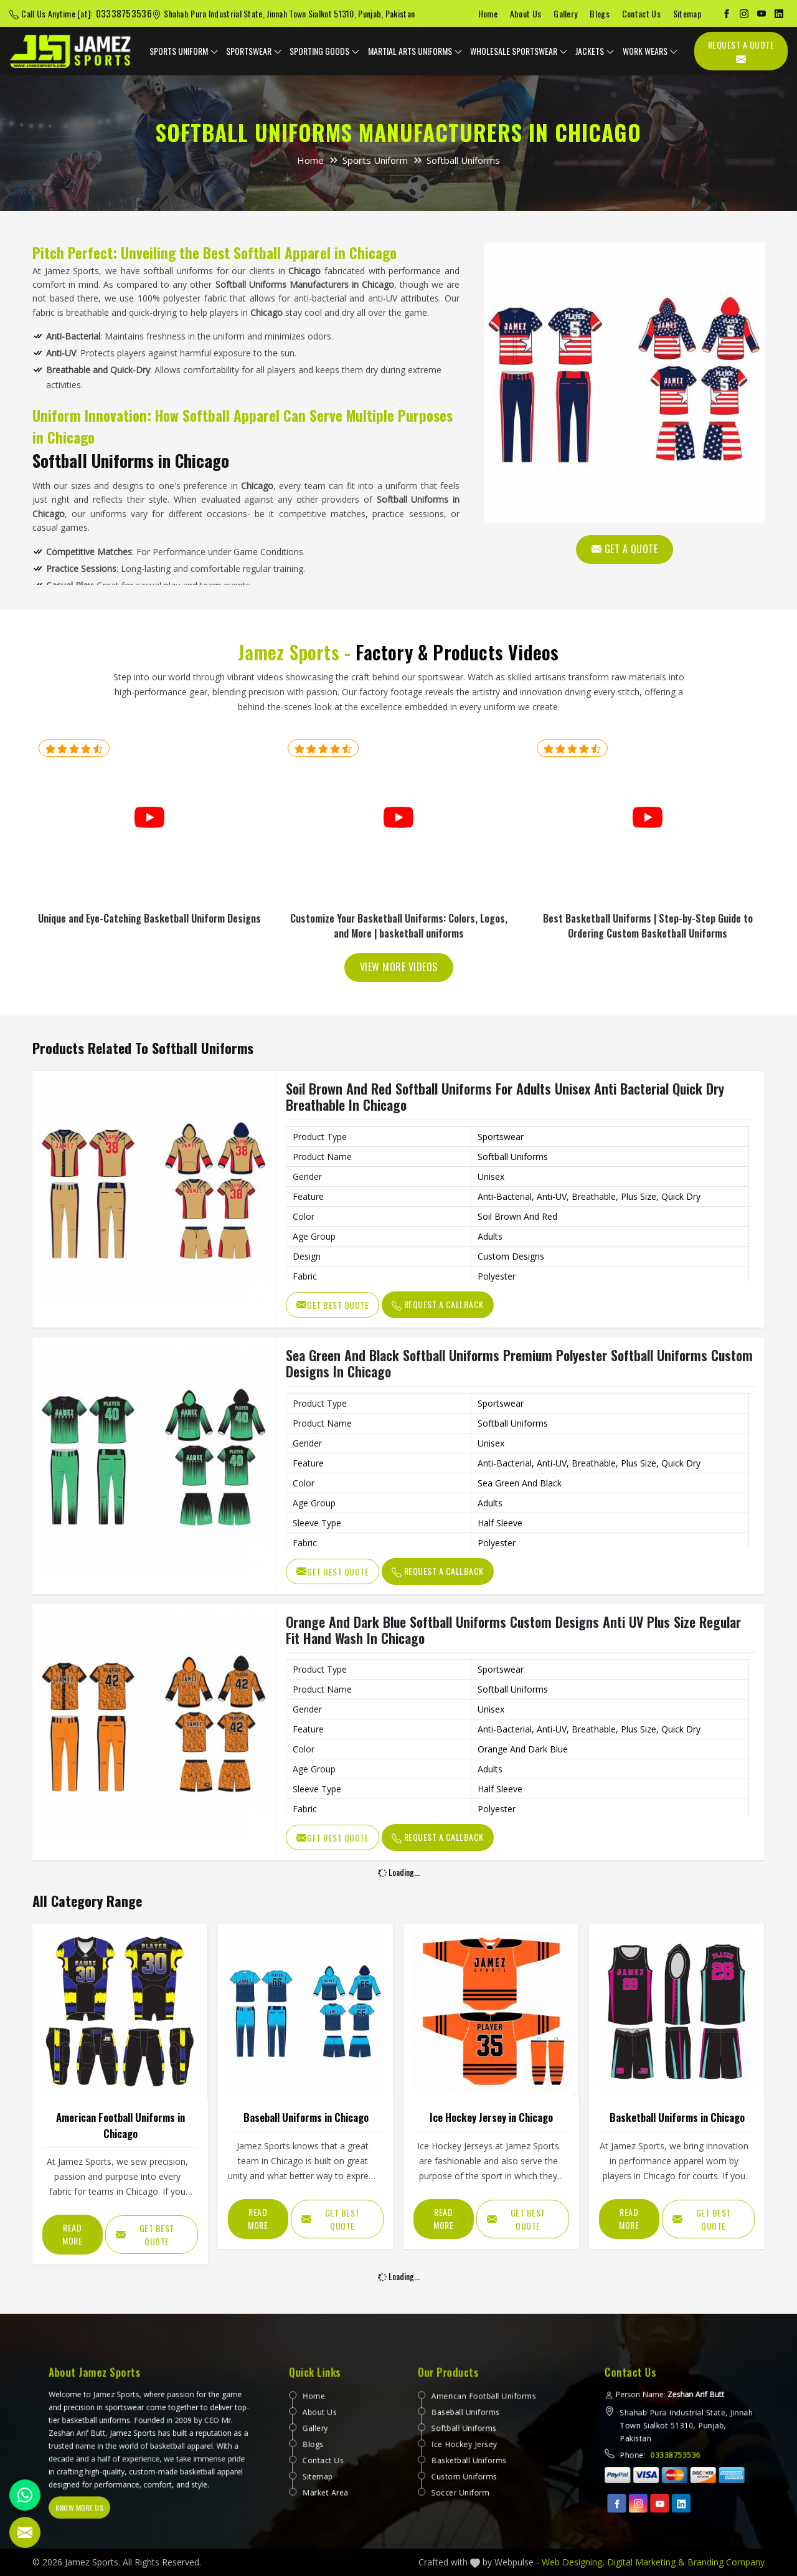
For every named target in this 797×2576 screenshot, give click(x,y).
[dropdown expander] (214, 51)
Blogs (600, 13)
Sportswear (254, 51)
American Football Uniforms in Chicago (120, 2125)
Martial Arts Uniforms (415, 51)
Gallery (565, 13)
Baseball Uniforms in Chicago (306, 2117)
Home (488, 13)
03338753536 (124, 13)
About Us (525, 13)
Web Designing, (573, 2562)
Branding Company (726, 2562)
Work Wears (650, 51)
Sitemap (687, 13)
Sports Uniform (184, 51)
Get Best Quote (332, 1304)
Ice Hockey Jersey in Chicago (491, 2117)
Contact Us (641, 13)
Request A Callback (438, 1304)
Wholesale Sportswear (519, 51)
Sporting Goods (325, 51)
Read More (72, 2234)
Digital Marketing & (646, 2562)
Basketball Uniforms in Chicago (677, 2117)
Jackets (595, 51)
